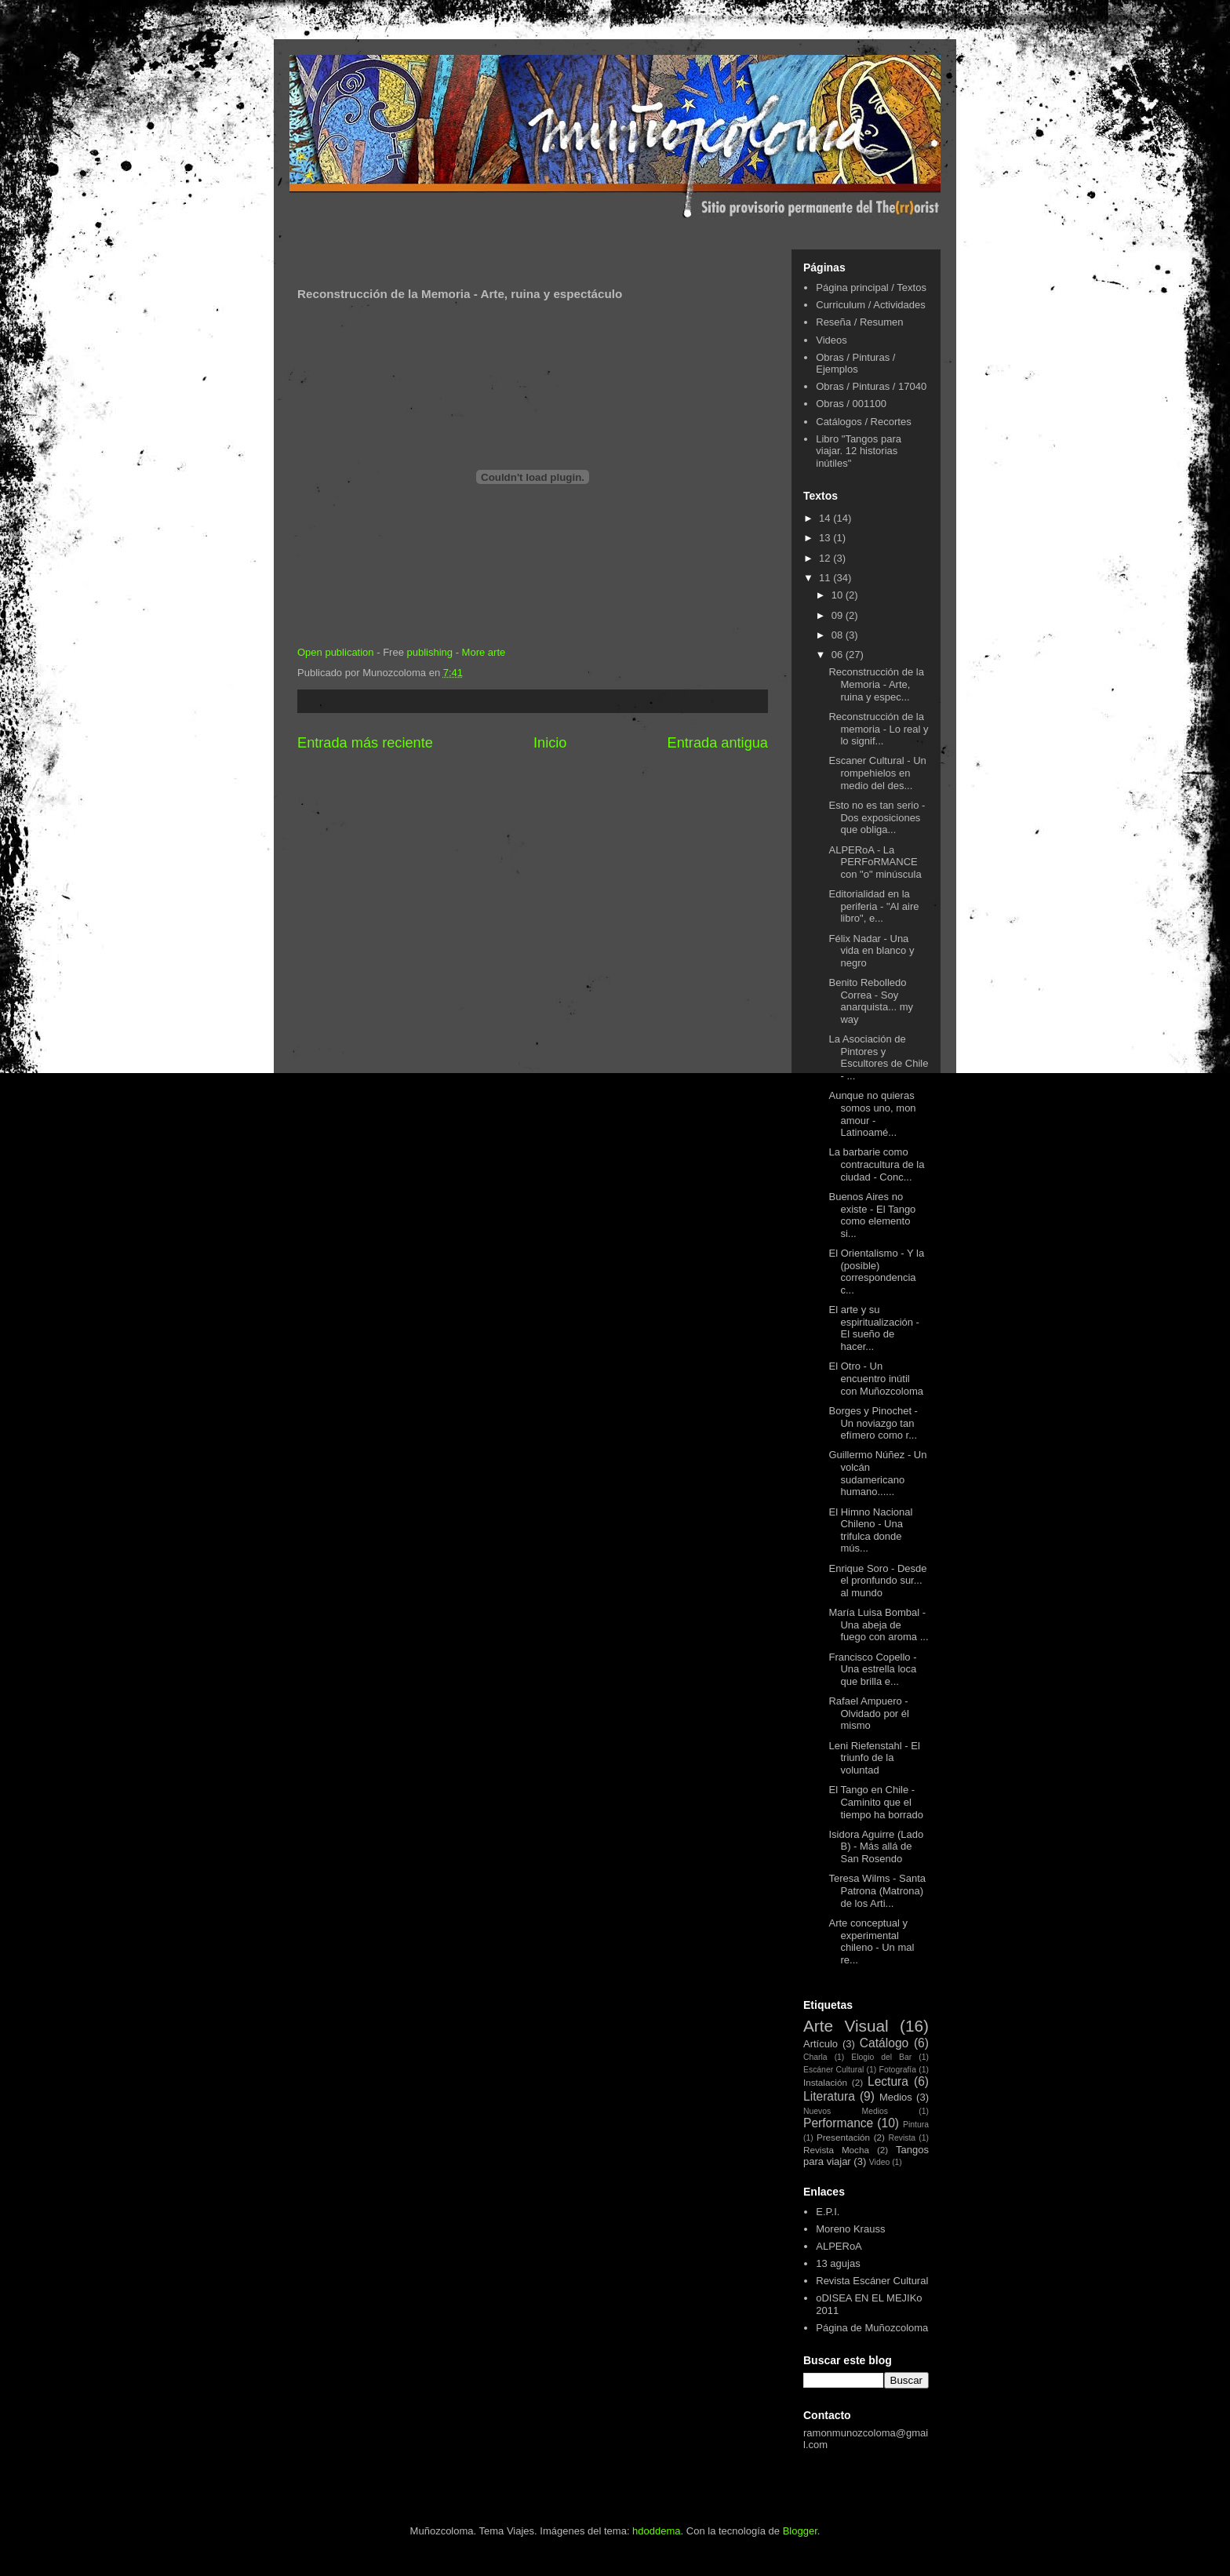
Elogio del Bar (881, 2057)
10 (839, 595)
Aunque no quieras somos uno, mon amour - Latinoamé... (871, 1114)
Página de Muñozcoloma (872, 2328)
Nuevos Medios (845, 2111)
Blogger (800, 2531)
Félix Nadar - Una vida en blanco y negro (871, 951)
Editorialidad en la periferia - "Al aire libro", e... (873, 906)
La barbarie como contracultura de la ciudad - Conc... (876, 1164)
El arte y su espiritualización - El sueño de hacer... (873, 1328)
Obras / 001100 (851, 403)
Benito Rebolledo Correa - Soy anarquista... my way (870, 1001)
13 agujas (838, 2263)
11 (826, 578)
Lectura (888, 2081)
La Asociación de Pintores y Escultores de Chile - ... (878, 1057)
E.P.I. (827, 2212)
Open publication (335, 652)
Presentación (843, 2137)
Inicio (549, 743)
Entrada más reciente (365, 743)
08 (839, 635)
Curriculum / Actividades (870, 305)
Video (879, 2162)
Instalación (825, 2082)
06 (839, 654)
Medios (895, 2097)
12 (826, 558)
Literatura (829, 2096)
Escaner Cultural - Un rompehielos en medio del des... (877, 773)
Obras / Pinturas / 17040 (871, 386)
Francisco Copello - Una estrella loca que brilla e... (872, 1669)
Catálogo (884, 2043)
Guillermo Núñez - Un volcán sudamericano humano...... (877, 1473)
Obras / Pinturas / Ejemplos (855, 363)
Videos (831, 340)
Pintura (916, 2124)
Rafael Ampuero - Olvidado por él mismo (868, 1713)
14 (826, 518)
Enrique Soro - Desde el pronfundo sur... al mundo (877, 1581)
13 (826, 538)
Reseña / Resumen (859, 322)
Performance (838, 2123)
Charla (815, 2057)
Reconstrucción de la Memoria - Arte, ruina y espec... (875, 684)
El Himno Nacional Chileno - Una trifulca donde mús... (870, 1530)
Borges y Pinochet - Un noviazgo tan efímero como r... (872, 1423)
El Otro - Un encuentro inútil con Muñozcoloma (875, 1378)
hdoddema (656, 2531)
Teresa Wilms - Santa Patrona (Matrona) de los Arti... (877, 1890)
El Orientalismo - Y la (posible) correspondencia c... (876, 1271)
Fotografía (897, 2069)
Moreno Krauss (850, 2229)
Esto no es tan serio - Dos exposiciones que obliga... (876, 817)
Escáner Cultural (833, 2069)
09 (839, 615)
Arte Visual (846, 2026)
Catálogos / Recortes (863, 422)
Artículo (820, 2044)
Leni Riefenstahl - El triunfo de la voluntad (873, 1758)
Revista (901, 2138)
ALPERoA (839, 2246)
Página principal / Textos (871, 287)
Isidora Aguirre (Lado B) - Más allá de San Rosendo (875, 1846)
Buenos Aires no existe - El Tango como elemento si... (871, 1215)
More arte (484, 652)
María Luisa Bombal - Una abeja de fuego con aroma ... (878, 1624)
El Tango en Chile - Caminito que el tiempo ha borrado (875, 1802)
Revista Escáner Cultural (872, 2281)
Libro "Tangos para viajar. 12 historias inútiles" (858, 451)
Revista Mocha (836, 2150)
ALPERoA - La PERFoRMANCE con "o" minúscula (874, 862)
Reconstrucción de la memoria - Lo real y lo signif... (878, 729)
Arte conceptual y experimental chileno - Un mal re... (871, 1941)
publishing (429, 652)
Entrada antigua (718, 743)
